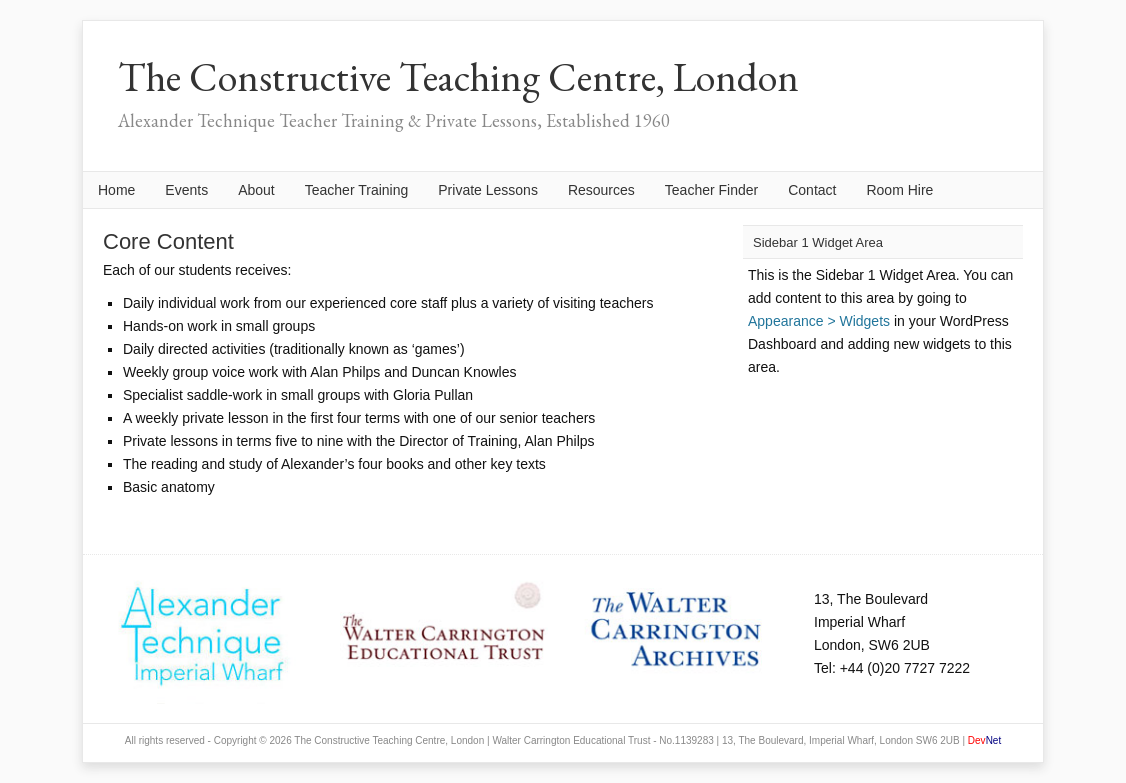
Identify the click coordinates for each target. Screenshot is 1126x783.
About (256, 190)
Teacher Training (357, 190)
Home (116, 190)
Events (186, 190)
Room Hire (899, 190)
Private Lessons (488, 190)
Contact (812, 190)
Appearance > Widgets (819, 321)
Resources (601, 190)
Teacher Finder (711, 190)
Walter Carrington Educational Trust (571, 740)
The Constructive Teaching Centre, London (458, 77)
